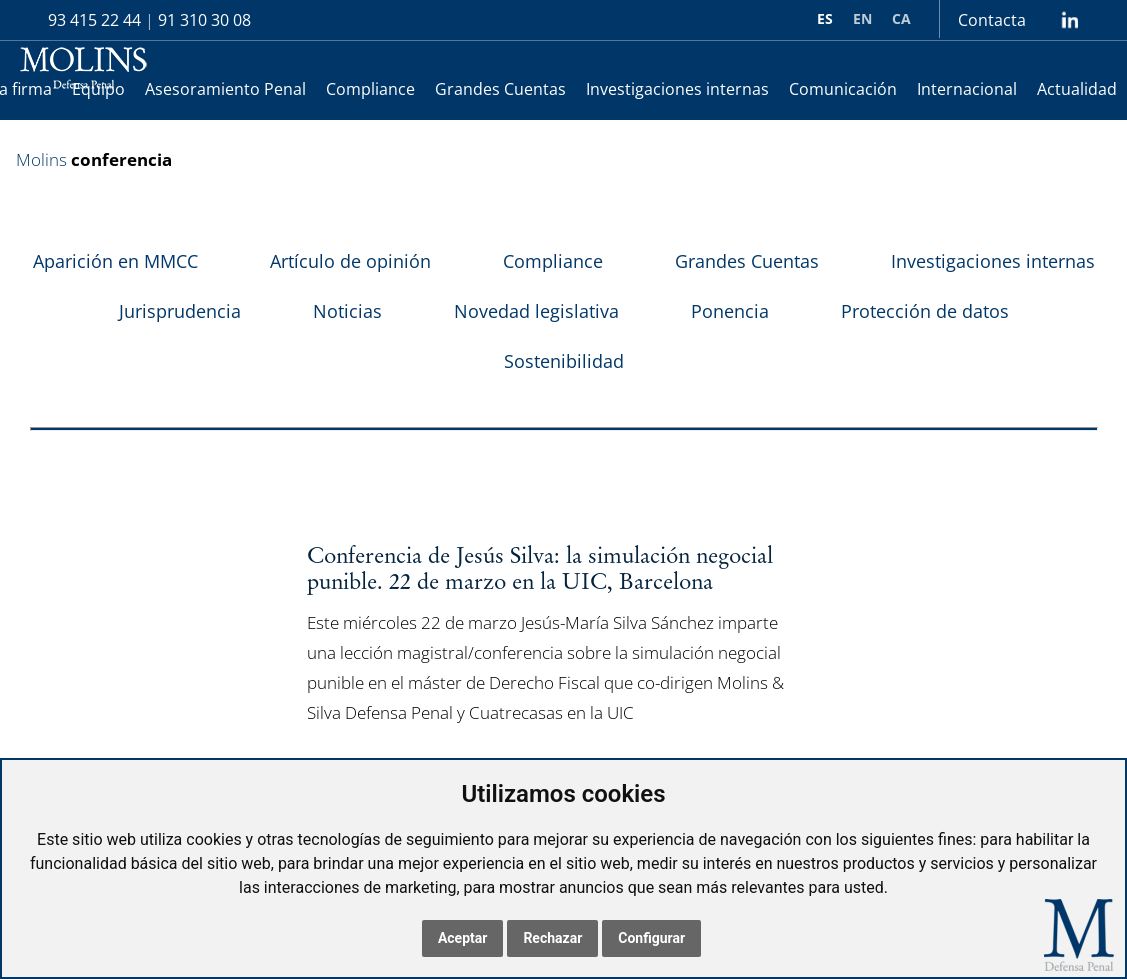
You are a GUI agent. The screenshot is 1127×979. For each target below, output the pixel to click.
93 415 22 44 (94, 20)
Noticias (347, 311)
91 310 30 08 (204, 20)
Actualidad (1077, 89)
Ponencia (730, 311)
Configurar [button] (651, 938)
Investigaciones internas (677, 89)
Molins (41, 159)
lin (1069, 20)
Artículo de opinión (350, 261)
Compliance (370, 89)
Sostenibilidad (564, 361)
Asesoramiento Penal (225, 89)
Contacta (992, 20)
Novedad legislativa (536, 311)
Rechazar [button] (552, 938)
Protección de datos (925, 311)
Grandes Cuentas (500, 89)
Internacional (967, 89)
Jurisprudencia (180, 311)
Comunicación (843, 89)
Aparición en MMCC (115, 261)
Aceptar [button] (463, 938)
